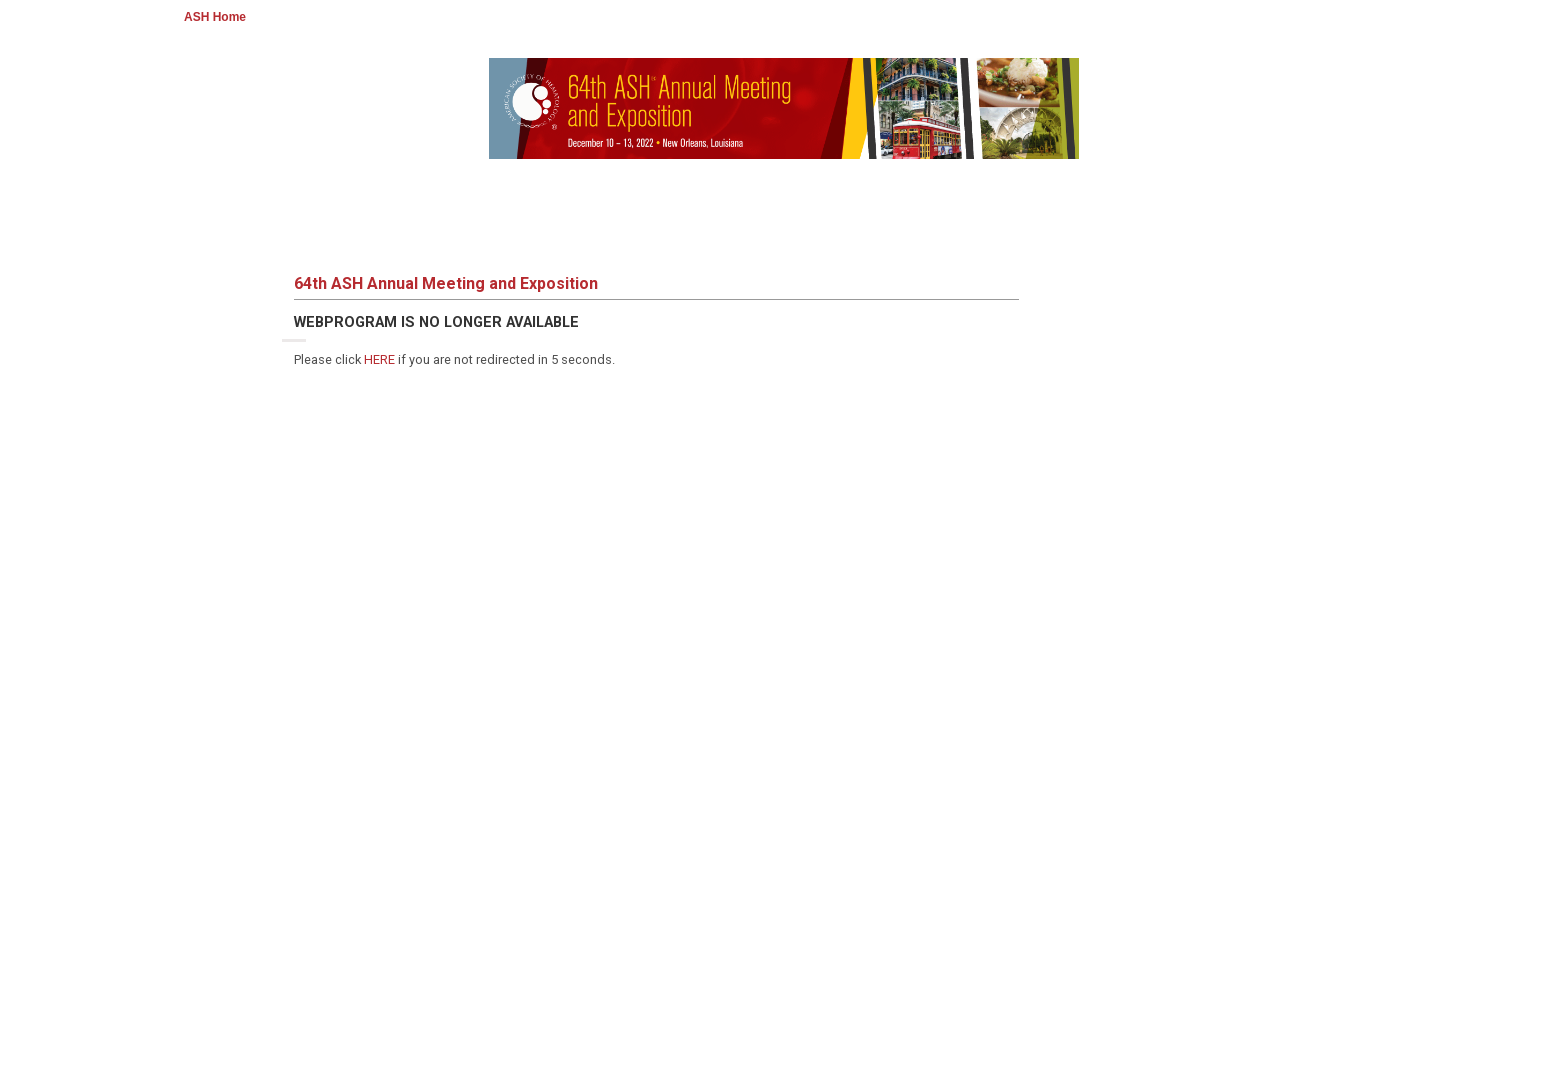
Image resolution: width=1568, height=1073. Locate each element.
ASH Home (215, 17)
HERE (379, 359)
